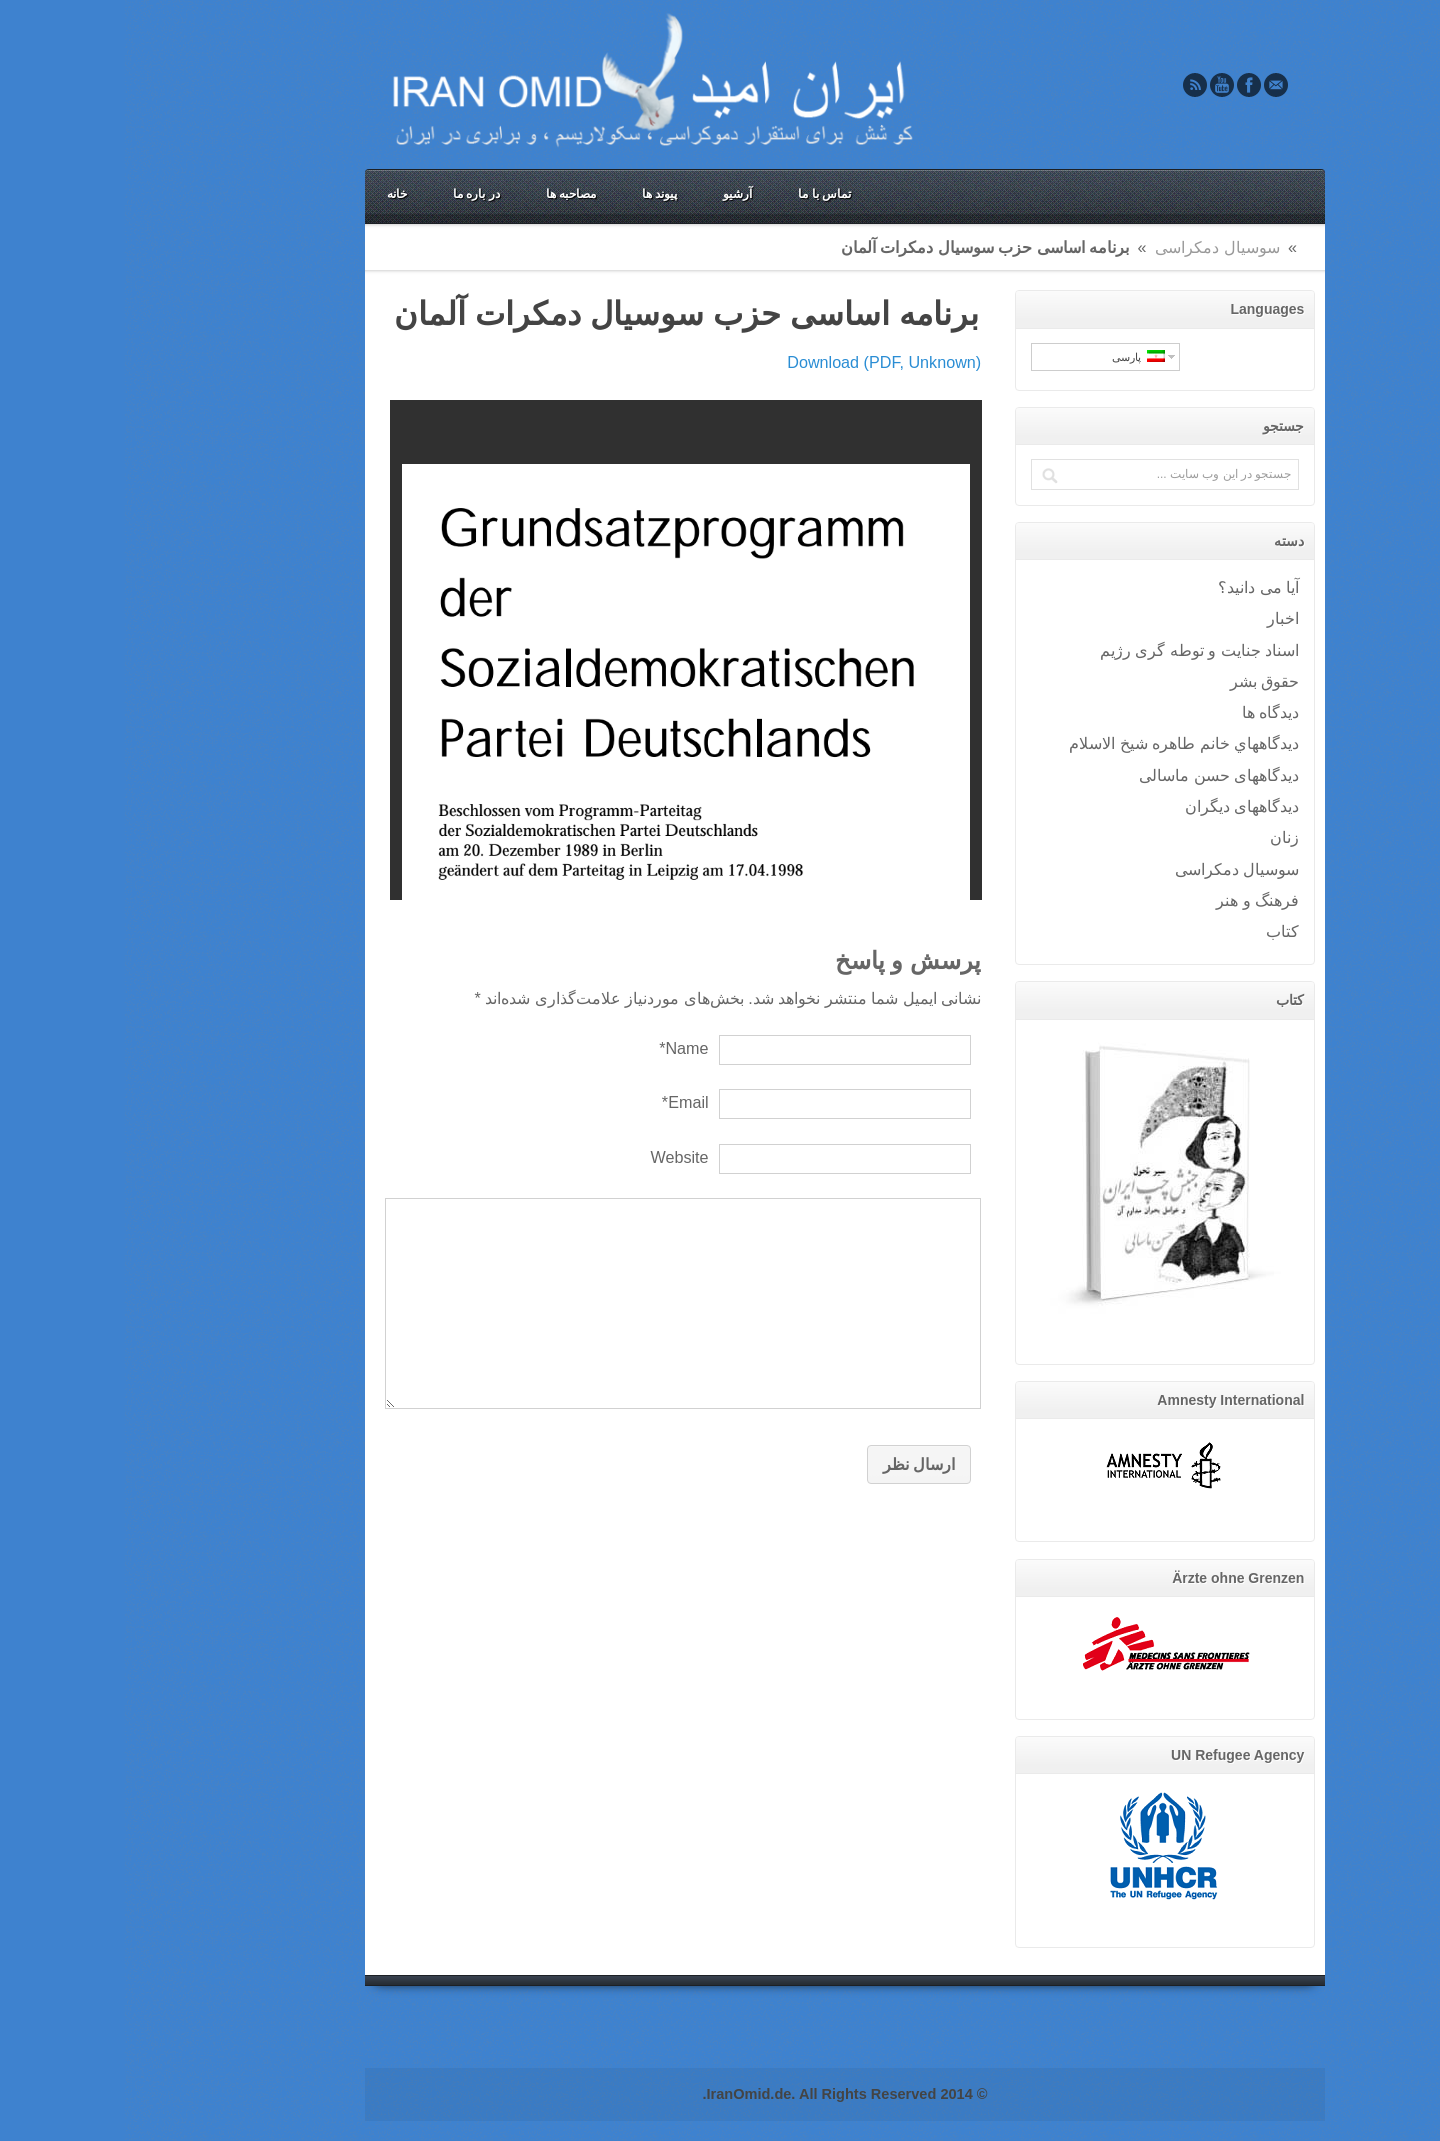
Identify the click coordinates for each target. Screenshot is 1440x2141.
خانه (272, 194)
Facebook (1124, 85)
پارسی (1013, 356)
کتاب (1157, 931)
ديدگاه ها (1146, 712)
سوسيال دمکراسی (1092, 247)
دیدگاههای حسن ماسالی (1094, 775)
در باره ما (351, 194)
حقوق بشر (1140, 681)
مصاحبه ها (446, 194)
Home (1181, 247)
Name (558, 1048)
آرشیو (612, 194)
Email (1151, 85)
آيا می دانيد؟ (1133, 587)
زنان (1159, 837)
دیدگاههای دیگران (1117, 806)
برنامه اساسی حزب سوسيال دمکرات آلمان (561, 314)
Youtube (1097, 85)
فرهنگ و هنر (1132, 900)
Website (554, 1157)
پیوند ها (534, 194)
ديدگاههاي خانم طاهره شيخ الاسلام (1059, 743)
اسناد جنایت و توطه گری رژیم (1074, 650)
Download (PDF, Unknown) (759, 362)
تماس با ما (699, 194)
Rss (1070, 85)
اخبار (1158, 618)
